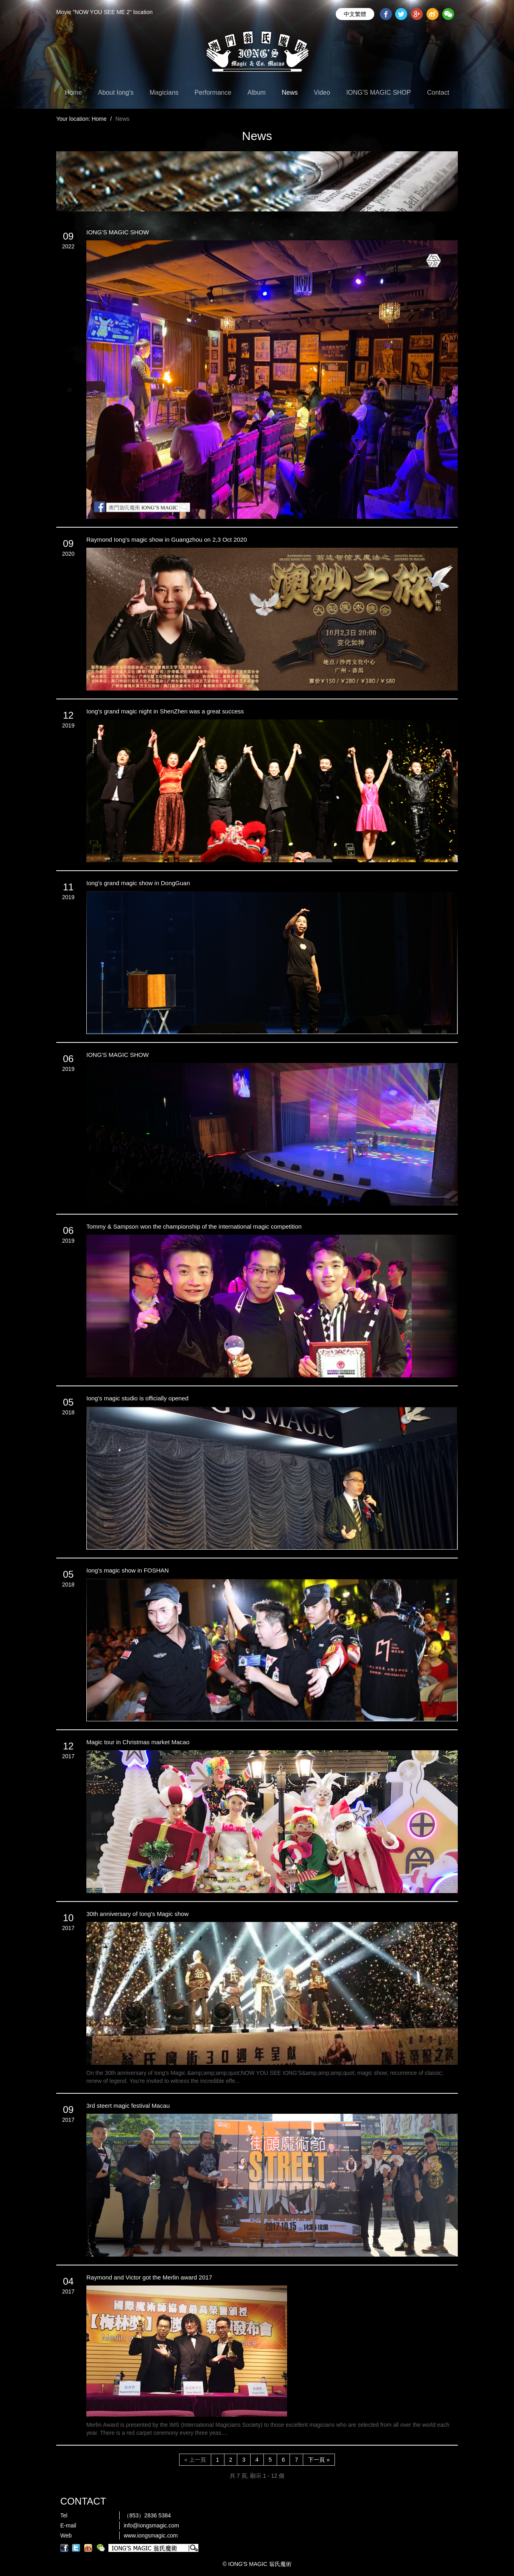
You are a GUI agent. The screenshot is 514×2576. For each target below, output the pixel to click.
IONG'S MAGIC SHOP (378, 92)
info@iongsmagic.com (151, 2525)
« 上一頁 (195, 2459)
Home (73, 92)
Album (256, 92)
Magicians (164, 92)
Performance (213, 92)
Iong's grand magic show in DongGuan (138, 883)
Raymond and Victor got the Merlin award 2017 (149, 2277)
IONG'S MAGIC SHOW (117, 1054)
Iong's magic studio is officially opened (137, 1398)
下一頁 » (319, 2459)
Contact (438, 92)
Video (322, 92)
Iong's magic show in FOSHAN (127, 1570)
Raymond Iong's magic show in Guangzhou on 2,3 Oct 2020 (166, 539)
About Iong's (115, 92)
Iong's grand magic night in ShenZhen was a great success (165, 711)
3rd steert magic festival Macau (128, 2105)
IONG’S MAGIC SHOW (117, 232)
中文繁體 (355, 14)
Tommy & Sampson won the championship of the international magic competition (194, 1226)
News (290, 92)
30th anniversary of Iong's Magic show (137, 1913)
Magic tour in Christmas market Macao (138, 1742)
